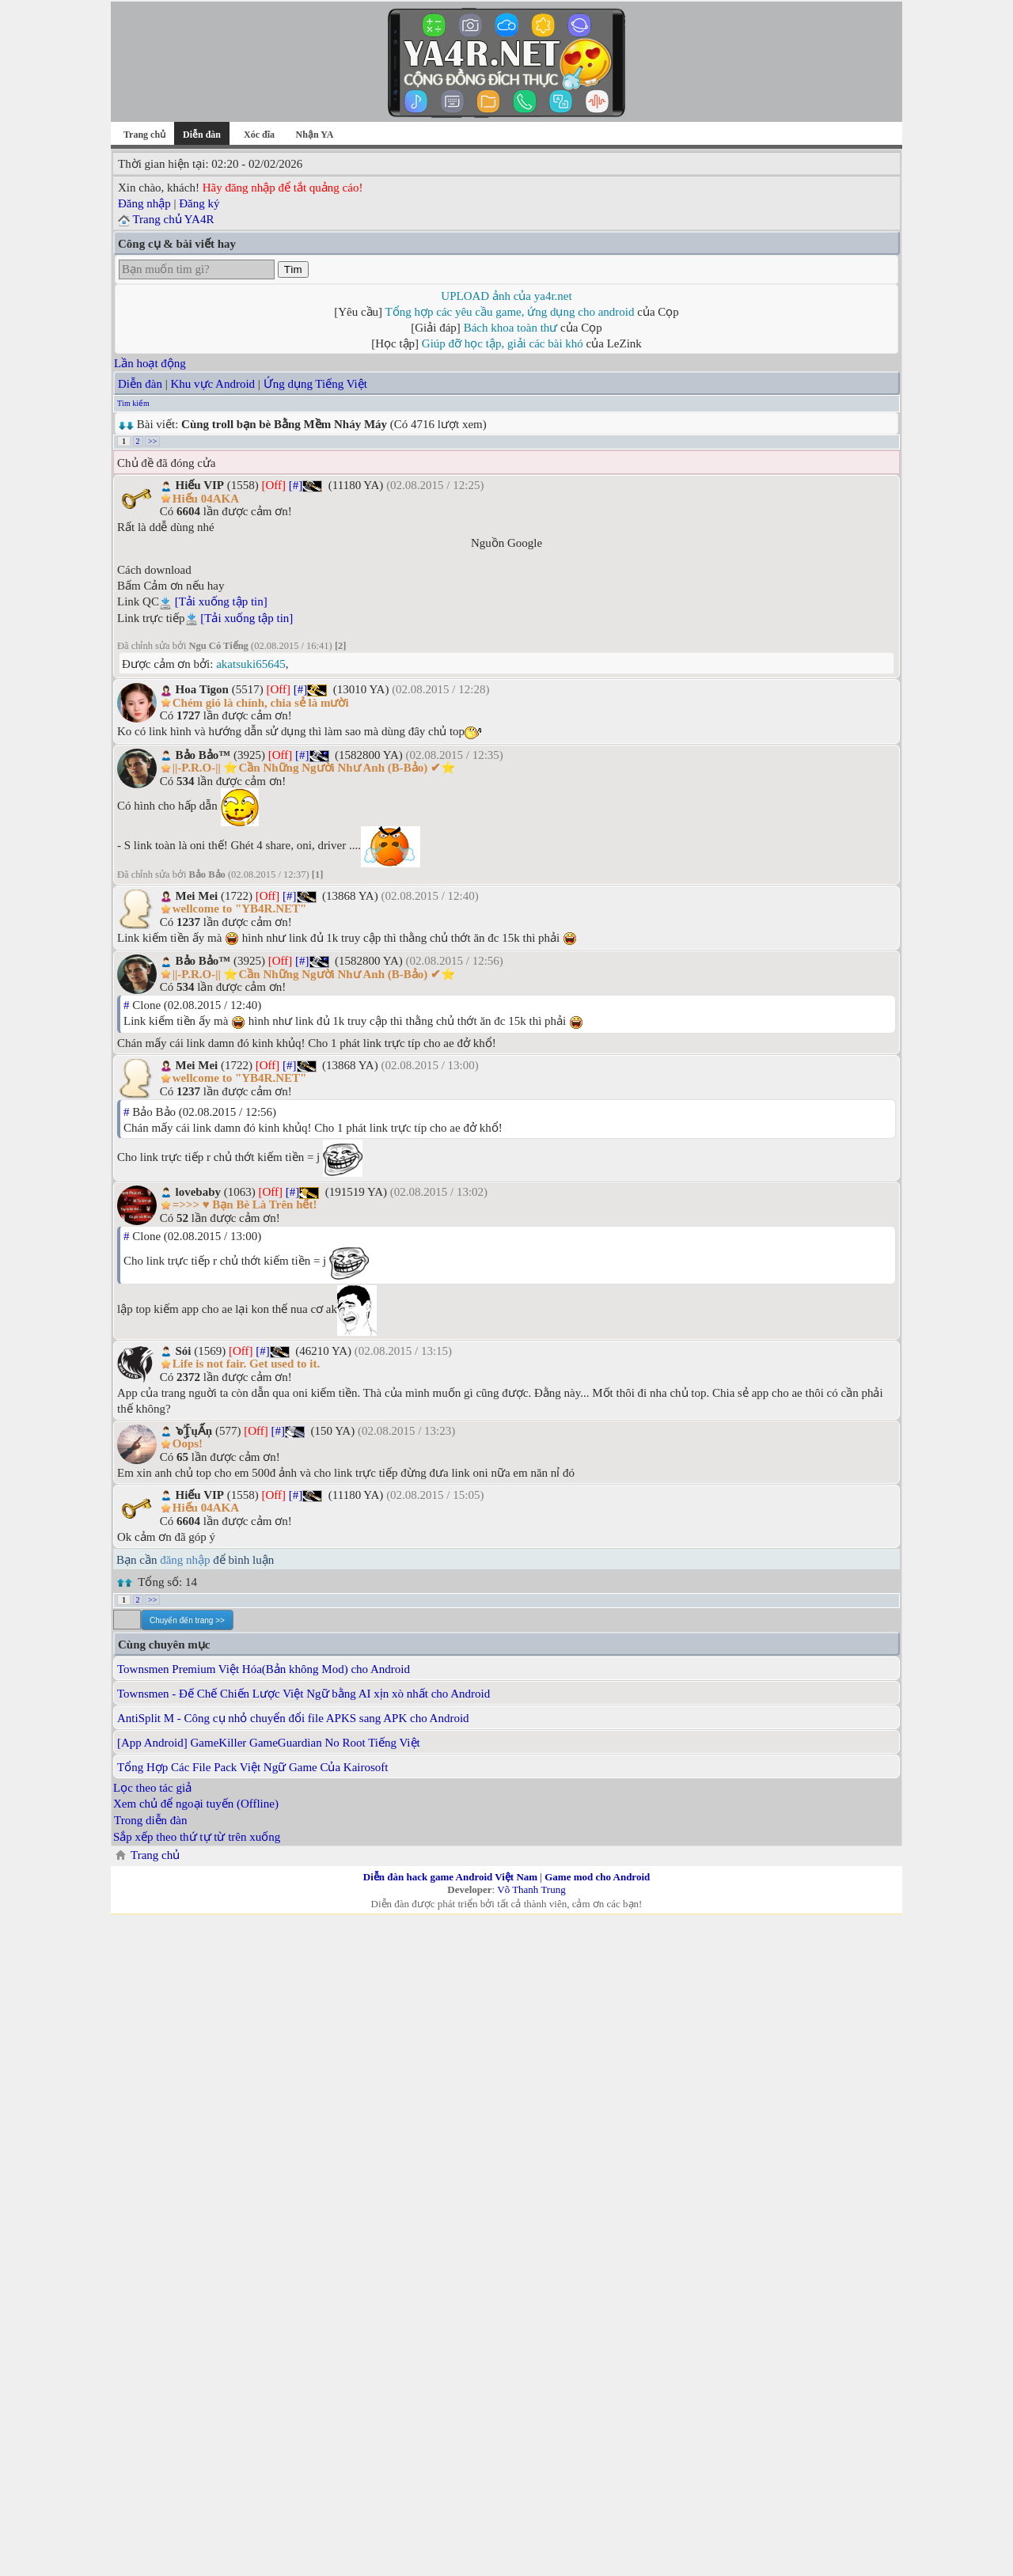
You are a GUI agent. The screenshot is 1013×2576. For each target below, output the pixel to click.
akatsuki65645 (251, 664)
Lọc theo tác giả (152, 1787)
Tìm (293, 269)
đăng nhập (185, 1560)
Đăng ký (199, 203)
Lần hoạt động (150, 363)
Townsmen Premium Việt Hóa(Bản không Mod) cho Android (263, 1669)
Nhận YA (315, 134)
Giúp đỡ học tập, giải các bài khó (502, 343)
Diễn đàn (140, 383)
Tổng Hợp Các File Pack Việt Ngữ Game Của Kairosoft (253, 1767)
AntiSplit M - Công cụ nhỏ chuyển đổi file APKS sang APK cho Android (293, 1718)
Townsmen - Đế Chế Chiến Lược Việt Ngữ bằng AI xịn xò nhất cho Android (303, 1693)
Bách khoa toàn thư (511, 327)
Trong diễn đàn (150, 1820)
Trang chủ (144, 134)
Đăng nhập (144, 203)
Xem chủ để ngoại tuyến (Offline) (196, 1803)
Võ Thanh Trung (531, 1889)
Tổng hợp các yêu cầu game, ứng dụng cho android (510, 311)
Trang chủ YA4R (173, 219)
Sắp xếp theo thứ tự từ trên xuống (196, 1837)
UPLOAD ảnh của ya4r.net (506, 296)
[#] (296, 485)
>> (152, 441)
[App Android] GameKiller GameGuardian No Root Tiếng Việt (268, 1742)
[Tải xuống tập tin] (221, 601)
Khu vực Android (212, 383)
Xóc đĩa (259, 134)
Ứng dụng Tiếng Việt (315, 383)
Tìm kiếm (133, 403)
